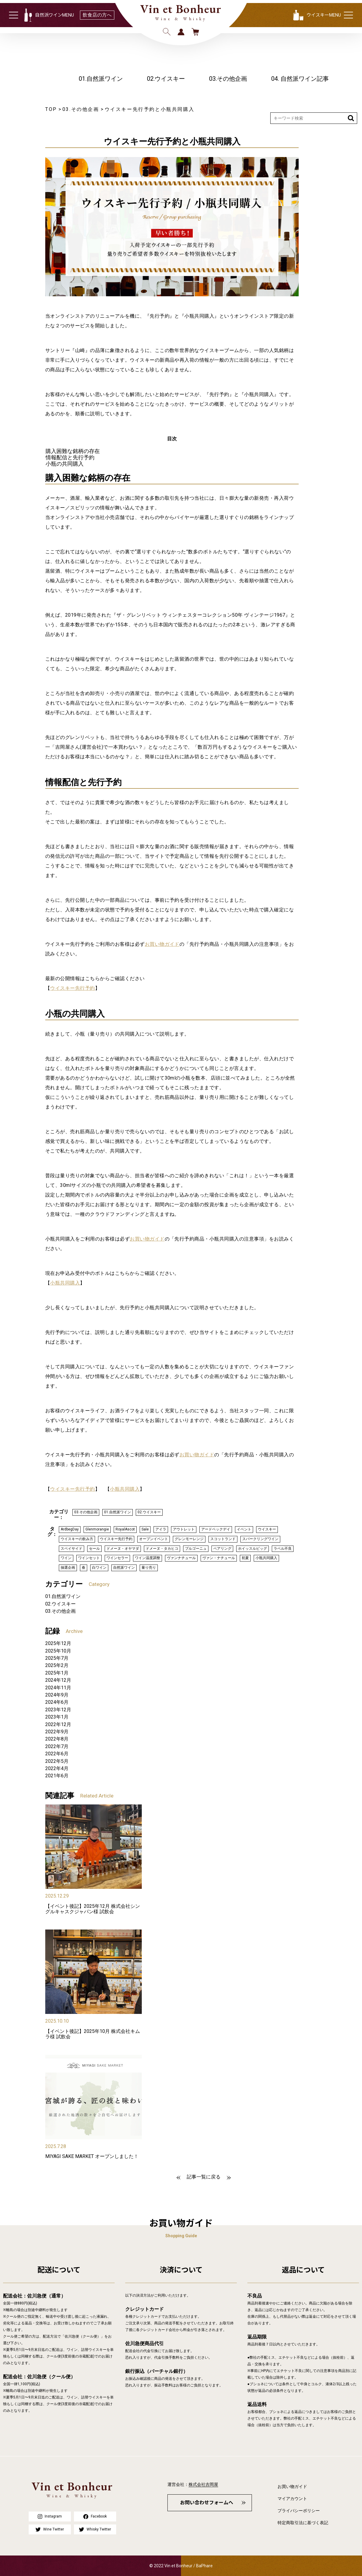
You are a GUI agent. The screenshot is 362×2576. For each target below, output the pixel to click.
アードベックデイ (215, 1529)
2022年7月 (56, 1746)
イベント (244, 1529)
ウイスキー (267, 1529)
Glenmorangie (97, 1529)
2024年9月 (56, 1695)
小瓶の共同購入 (65, 464)
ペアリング (222, 1548)
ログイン (181, 32)
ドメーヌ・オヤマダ (122, 1548)
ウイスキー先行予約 (72, 988)
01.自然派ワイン (101, 78)
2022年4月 (56, 1768)
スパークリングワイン (260, 1539)
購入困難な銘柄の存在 (73, 451)
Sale (145, 1529)
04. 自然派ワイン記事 (300, 78)
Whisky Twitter (95, 2529)
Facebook (95, 2516)
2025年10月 (58, 1651)
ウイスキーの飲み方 (77, 1539)
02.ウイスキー (166, 78)
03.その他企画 (228, 78)
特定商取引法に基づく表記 (303, 2522)
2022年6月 (56, 1754)
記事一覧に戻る (204, 2177)
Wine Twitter (50, 2529)
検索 (166, 32)
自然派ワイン (124, 1567)
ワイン (66, 1558)
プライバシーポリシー (299, 2510)
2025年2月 (56, 1665)
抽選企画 (68, 1567)
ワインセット (89, 1558)
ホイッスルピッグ (252, 1548)
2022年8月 (56, 1739)
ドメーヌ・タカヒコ (162, 1548)
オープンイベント (153, 1539)
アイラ (160, 1529)
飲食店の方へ (97, 15)
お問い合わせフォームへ (206, 2502)
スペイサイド (71, 1548)
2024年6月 (56, 1702)
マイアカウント (292, 2498)
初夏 (245, 1558)
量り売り (148, 1567)
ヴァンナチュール (181, 1558)
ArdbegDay (70, 1529)
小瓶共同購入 (65, 1283)
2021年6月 (56, 1776)
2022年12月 (58, 1724)
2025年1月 (56, 1673)
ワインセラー (117, 1558)
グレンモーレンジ (189, 1539)
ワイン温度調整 (147, 1558)
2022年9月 (56, 1732)
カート (195, 32)
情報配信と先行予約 (70, 457)
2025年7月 (56, 1658)
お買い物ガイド (162, 944)
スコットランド (223, 1539)
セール (94, 1548)
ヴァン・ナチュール (218, 1558)
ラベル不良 (283, 1548)
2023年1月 (56, 1717)
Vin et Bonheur (180, 9)
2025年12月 (58, 1643)
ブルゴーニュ (196, 1548)
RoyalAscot (125, 1529)
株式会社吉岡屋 (203, 2484)
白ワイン (99, 1567)
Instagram (50, 2516)
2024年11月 (58, 1688)
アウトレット (184, 1529)
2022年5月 (56, 1761)
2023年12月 (58, 1710)
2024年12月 (58, 1680)
